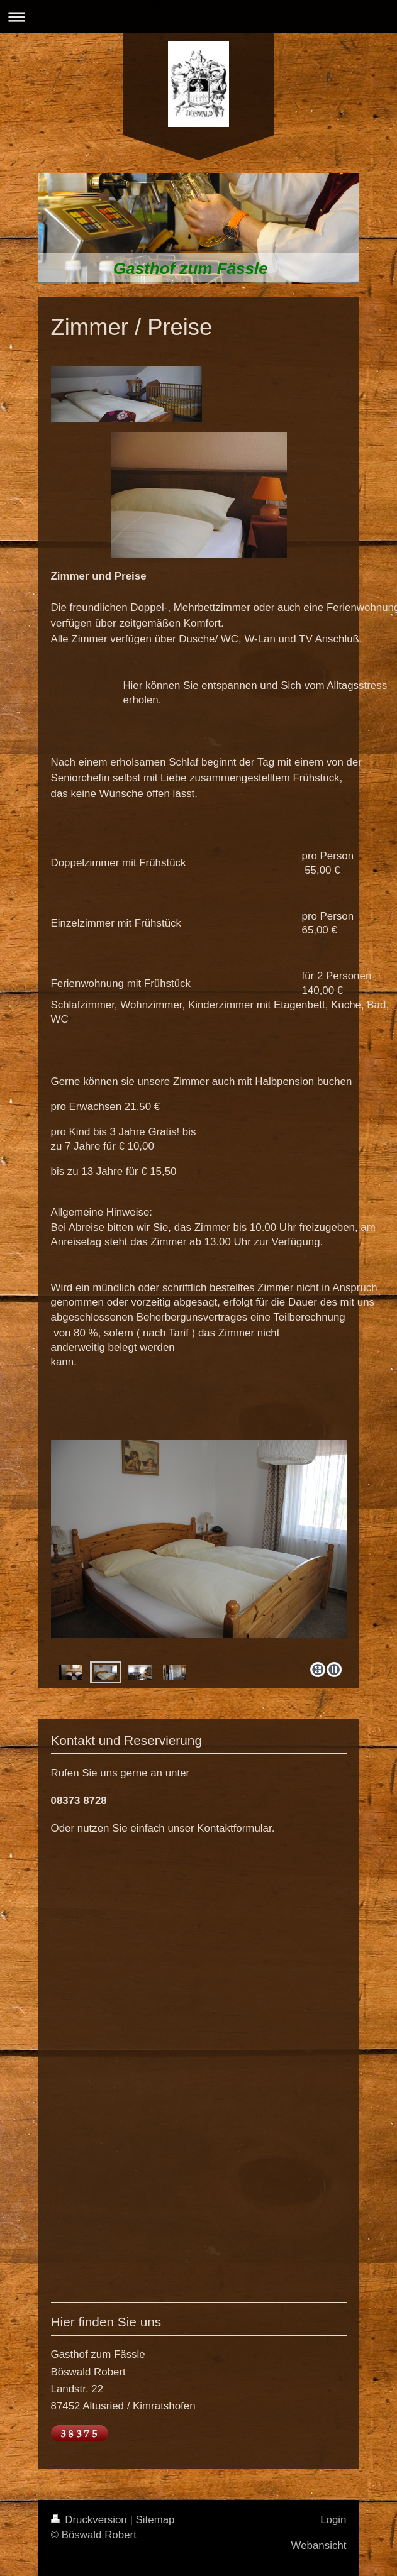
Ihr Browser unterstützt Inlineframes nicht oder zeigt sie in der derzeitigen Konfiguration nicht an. (199, 2067)
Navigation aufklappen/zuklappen (198, 16)
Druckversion (90, 2520)
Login (333, 2520)
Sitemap (155, 2520)
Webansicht (319, 2545)
